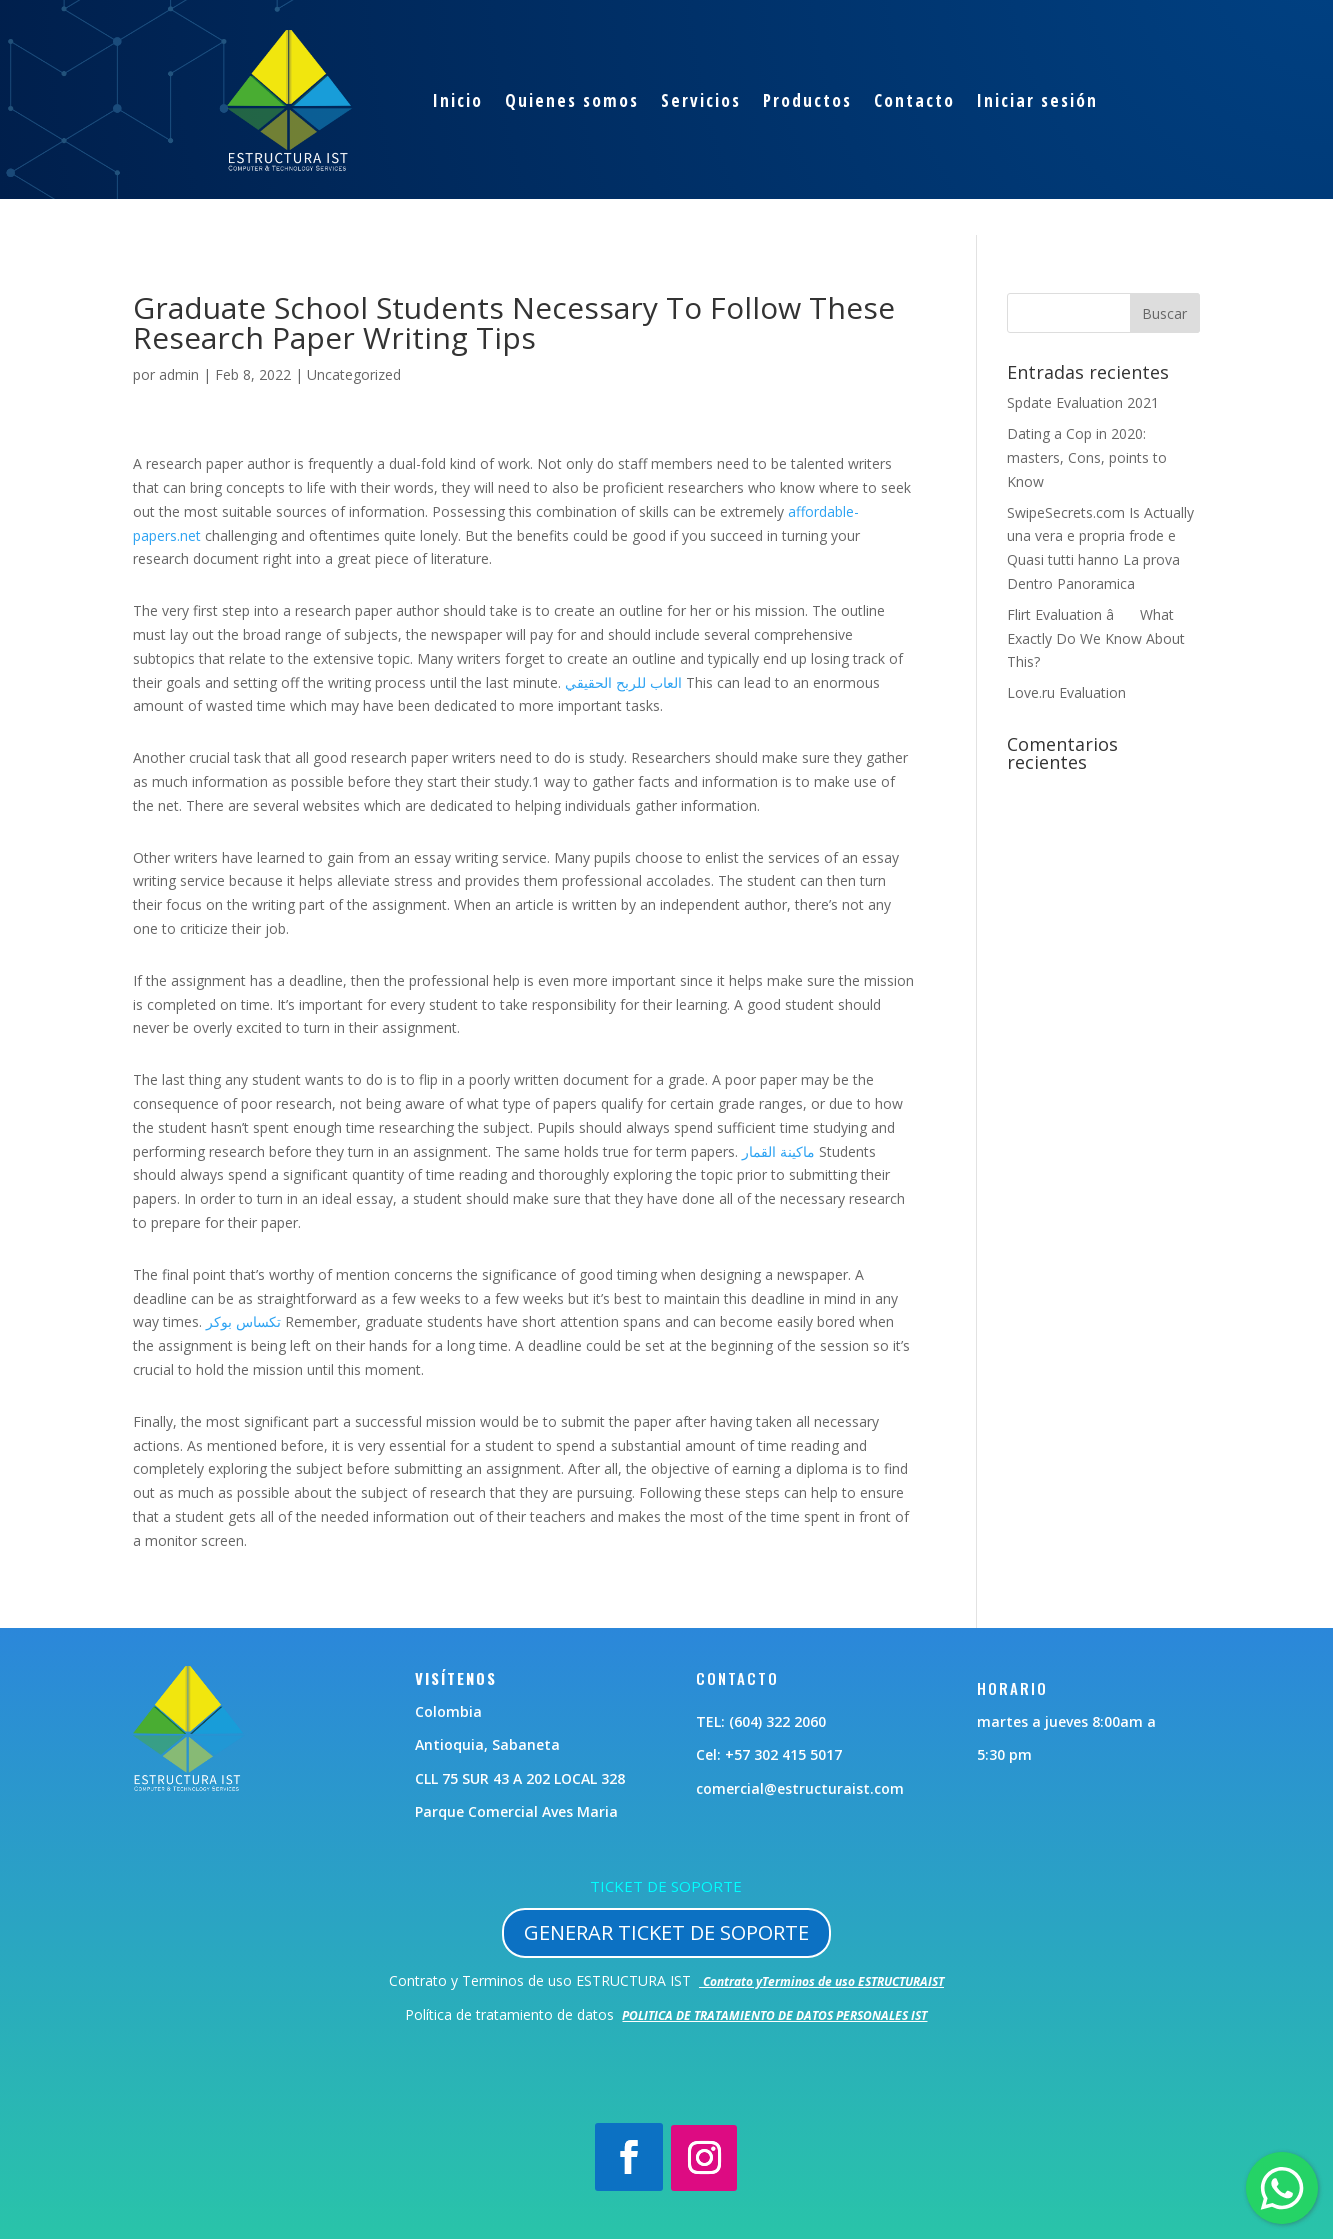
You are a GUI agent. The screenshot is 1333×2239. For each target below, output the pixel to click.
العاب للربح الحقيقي (623, 682)
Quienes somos (572, 100)
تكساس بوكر (243, 1321)
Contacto (914, 100)
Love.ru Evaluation (1066, 692)
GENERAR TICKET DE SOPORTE (666, 1932)
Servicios (701, 100)
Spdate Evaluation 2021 (1083, 402)
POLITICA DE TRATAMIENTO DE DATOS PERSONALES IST (774, 2015)
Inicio (458, 100)
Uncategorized (354, 374)
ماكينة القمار (778, 1151)
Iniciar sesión (1037, 100)
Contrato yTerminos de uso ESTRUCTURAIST (823, 1981)
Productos (807, 100)
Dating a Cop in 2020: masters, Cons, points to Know (1087, 457)
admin (179, 374)
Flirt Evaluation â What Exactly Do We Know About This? (1096, 638)
